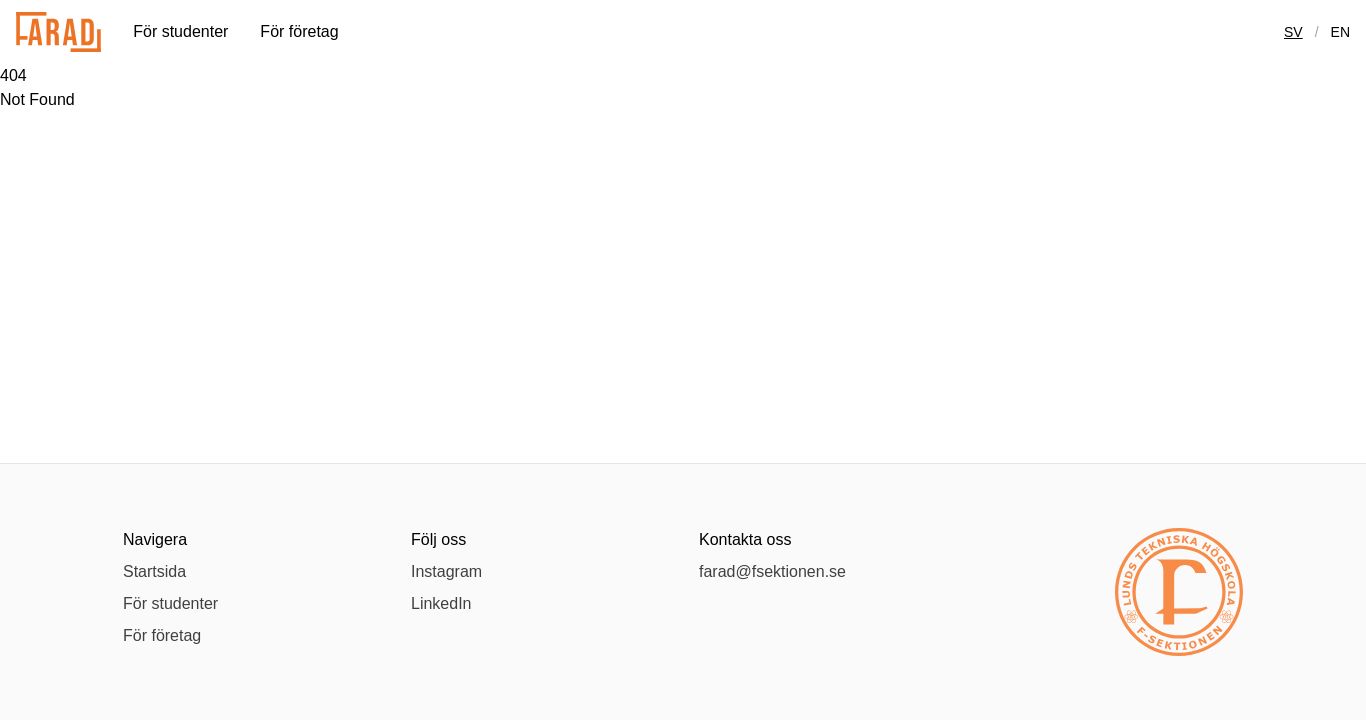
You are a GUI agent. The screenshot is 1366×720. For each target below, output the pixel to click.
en (1340, 32)
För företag (299, 31)
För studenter (180, 31)
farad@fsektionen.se (772, 571)
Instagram (446, 571)
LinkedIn (441, 603)
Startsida (154, 571)
